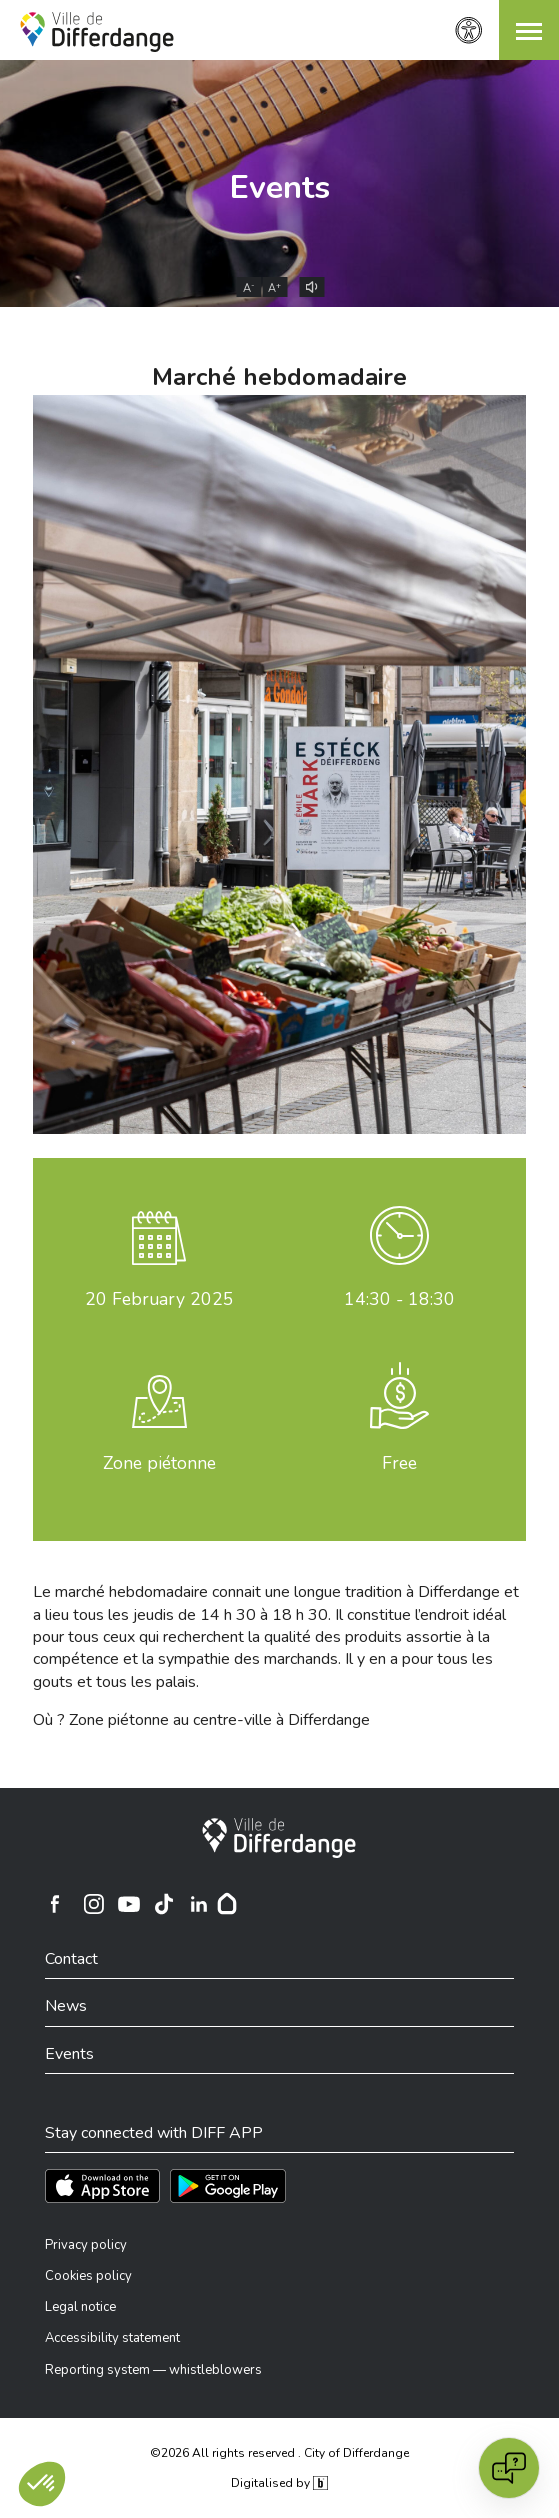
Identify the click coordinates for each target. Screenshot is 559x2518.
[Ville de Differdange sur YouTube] (129, 1904)
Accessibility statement (112, 2338)
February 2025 (159, 1299)
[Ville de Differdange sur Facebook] (55, 1904)
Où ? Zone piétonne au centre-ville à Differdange (201, 1720)
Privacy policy (86, 2245)
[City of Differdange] (279, 1838)
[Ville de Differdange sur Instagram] (94, 1904)
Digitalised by (279, 2483)
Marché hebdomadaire (279, 377)
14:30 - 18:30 (399, 1299)
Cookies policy (88, 2276)
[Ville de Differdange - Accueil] (97, 32)
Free (399, 1463)
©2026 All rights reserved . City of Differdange (279, 2453)
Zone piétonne (159, 1463)
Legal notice (80, 2307)
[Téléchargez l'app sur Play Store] (228, 2186)
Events (280, 187)
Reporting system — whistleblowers (153, 2370)
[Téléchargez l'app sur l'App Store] (102, 2186)
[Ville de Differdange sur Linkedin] (199, 1904)
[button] (529, 30)
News (66, 2006)
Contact (71, 1959)
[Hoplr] (227, 1904)
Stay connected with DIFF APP (154, 2133)
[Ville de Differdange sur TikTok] (164, 1904)
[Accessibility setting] (469, 30)
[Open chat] (509, 2468)
